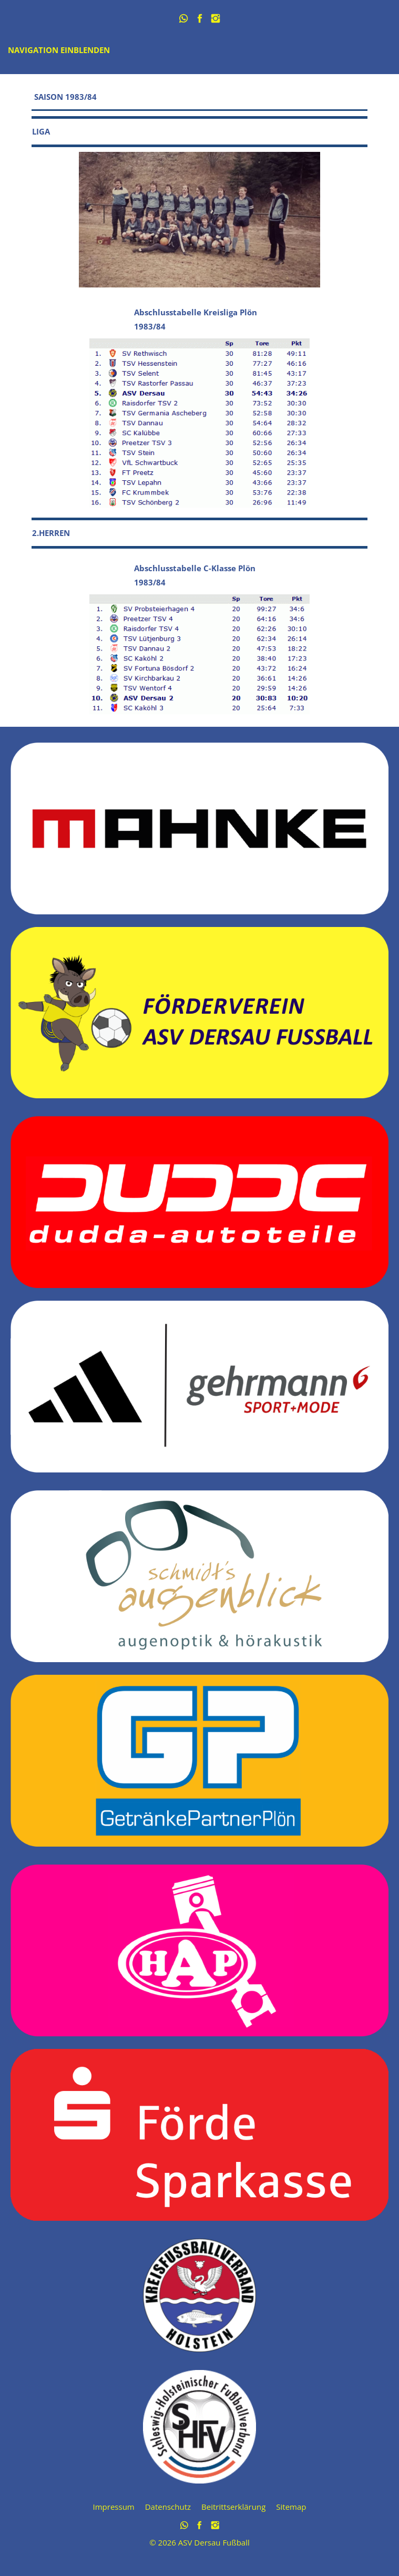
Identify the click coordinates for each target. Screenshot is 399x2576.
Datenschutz (168, 2506)
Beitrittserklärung (233, 2506)
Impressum (114, 2506)
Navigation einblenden (59, 50)
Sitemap (291, 2506)
